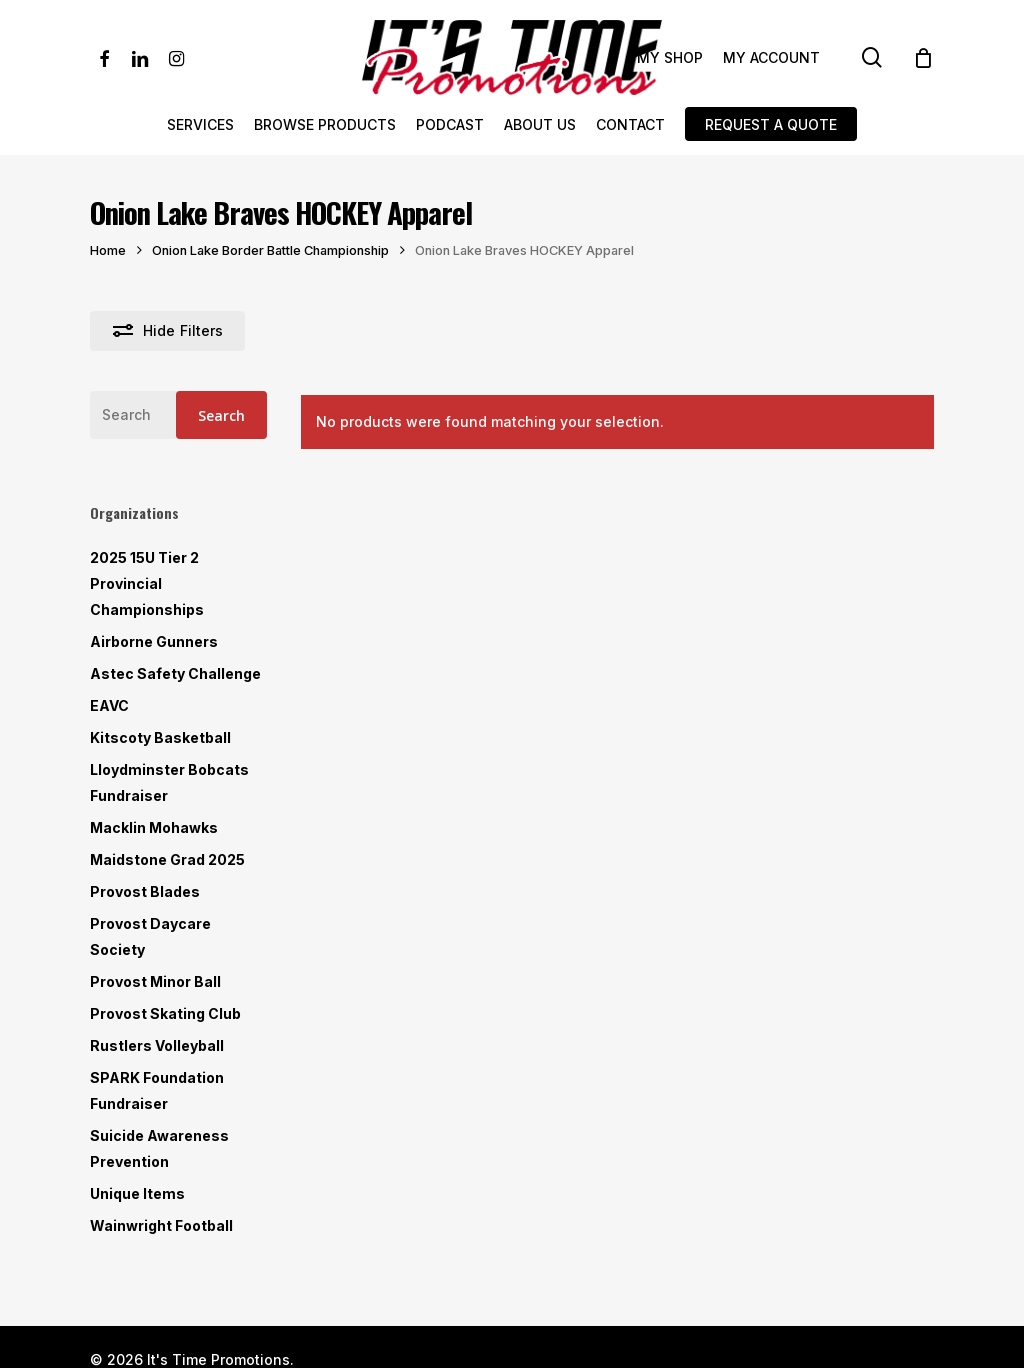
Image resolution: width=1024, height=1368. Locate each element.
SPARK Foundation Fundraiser (157, 1090)
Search (221, 415)
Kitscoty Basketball (160, 737)
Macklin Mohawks (154, 827)
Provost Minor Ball (155, 981)
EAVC (109, 705)
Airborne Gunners (154, 641)
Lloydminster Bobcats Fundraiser (169, 782)
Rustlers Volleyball (157, 1045)
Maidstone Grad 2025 (167, 859)
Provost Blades (145, 891)
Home (108, 250)
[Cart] (923, 58)
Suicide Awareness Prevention (159, 1148)
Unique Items (137, 1193)
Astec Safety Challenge (175, 673)
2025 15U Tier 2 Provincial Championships (147, 583)
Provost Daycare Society (150, 936)
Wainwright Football (161, 1225)
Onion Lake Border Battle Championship (270, 250)
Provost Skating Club (165, 1013)
